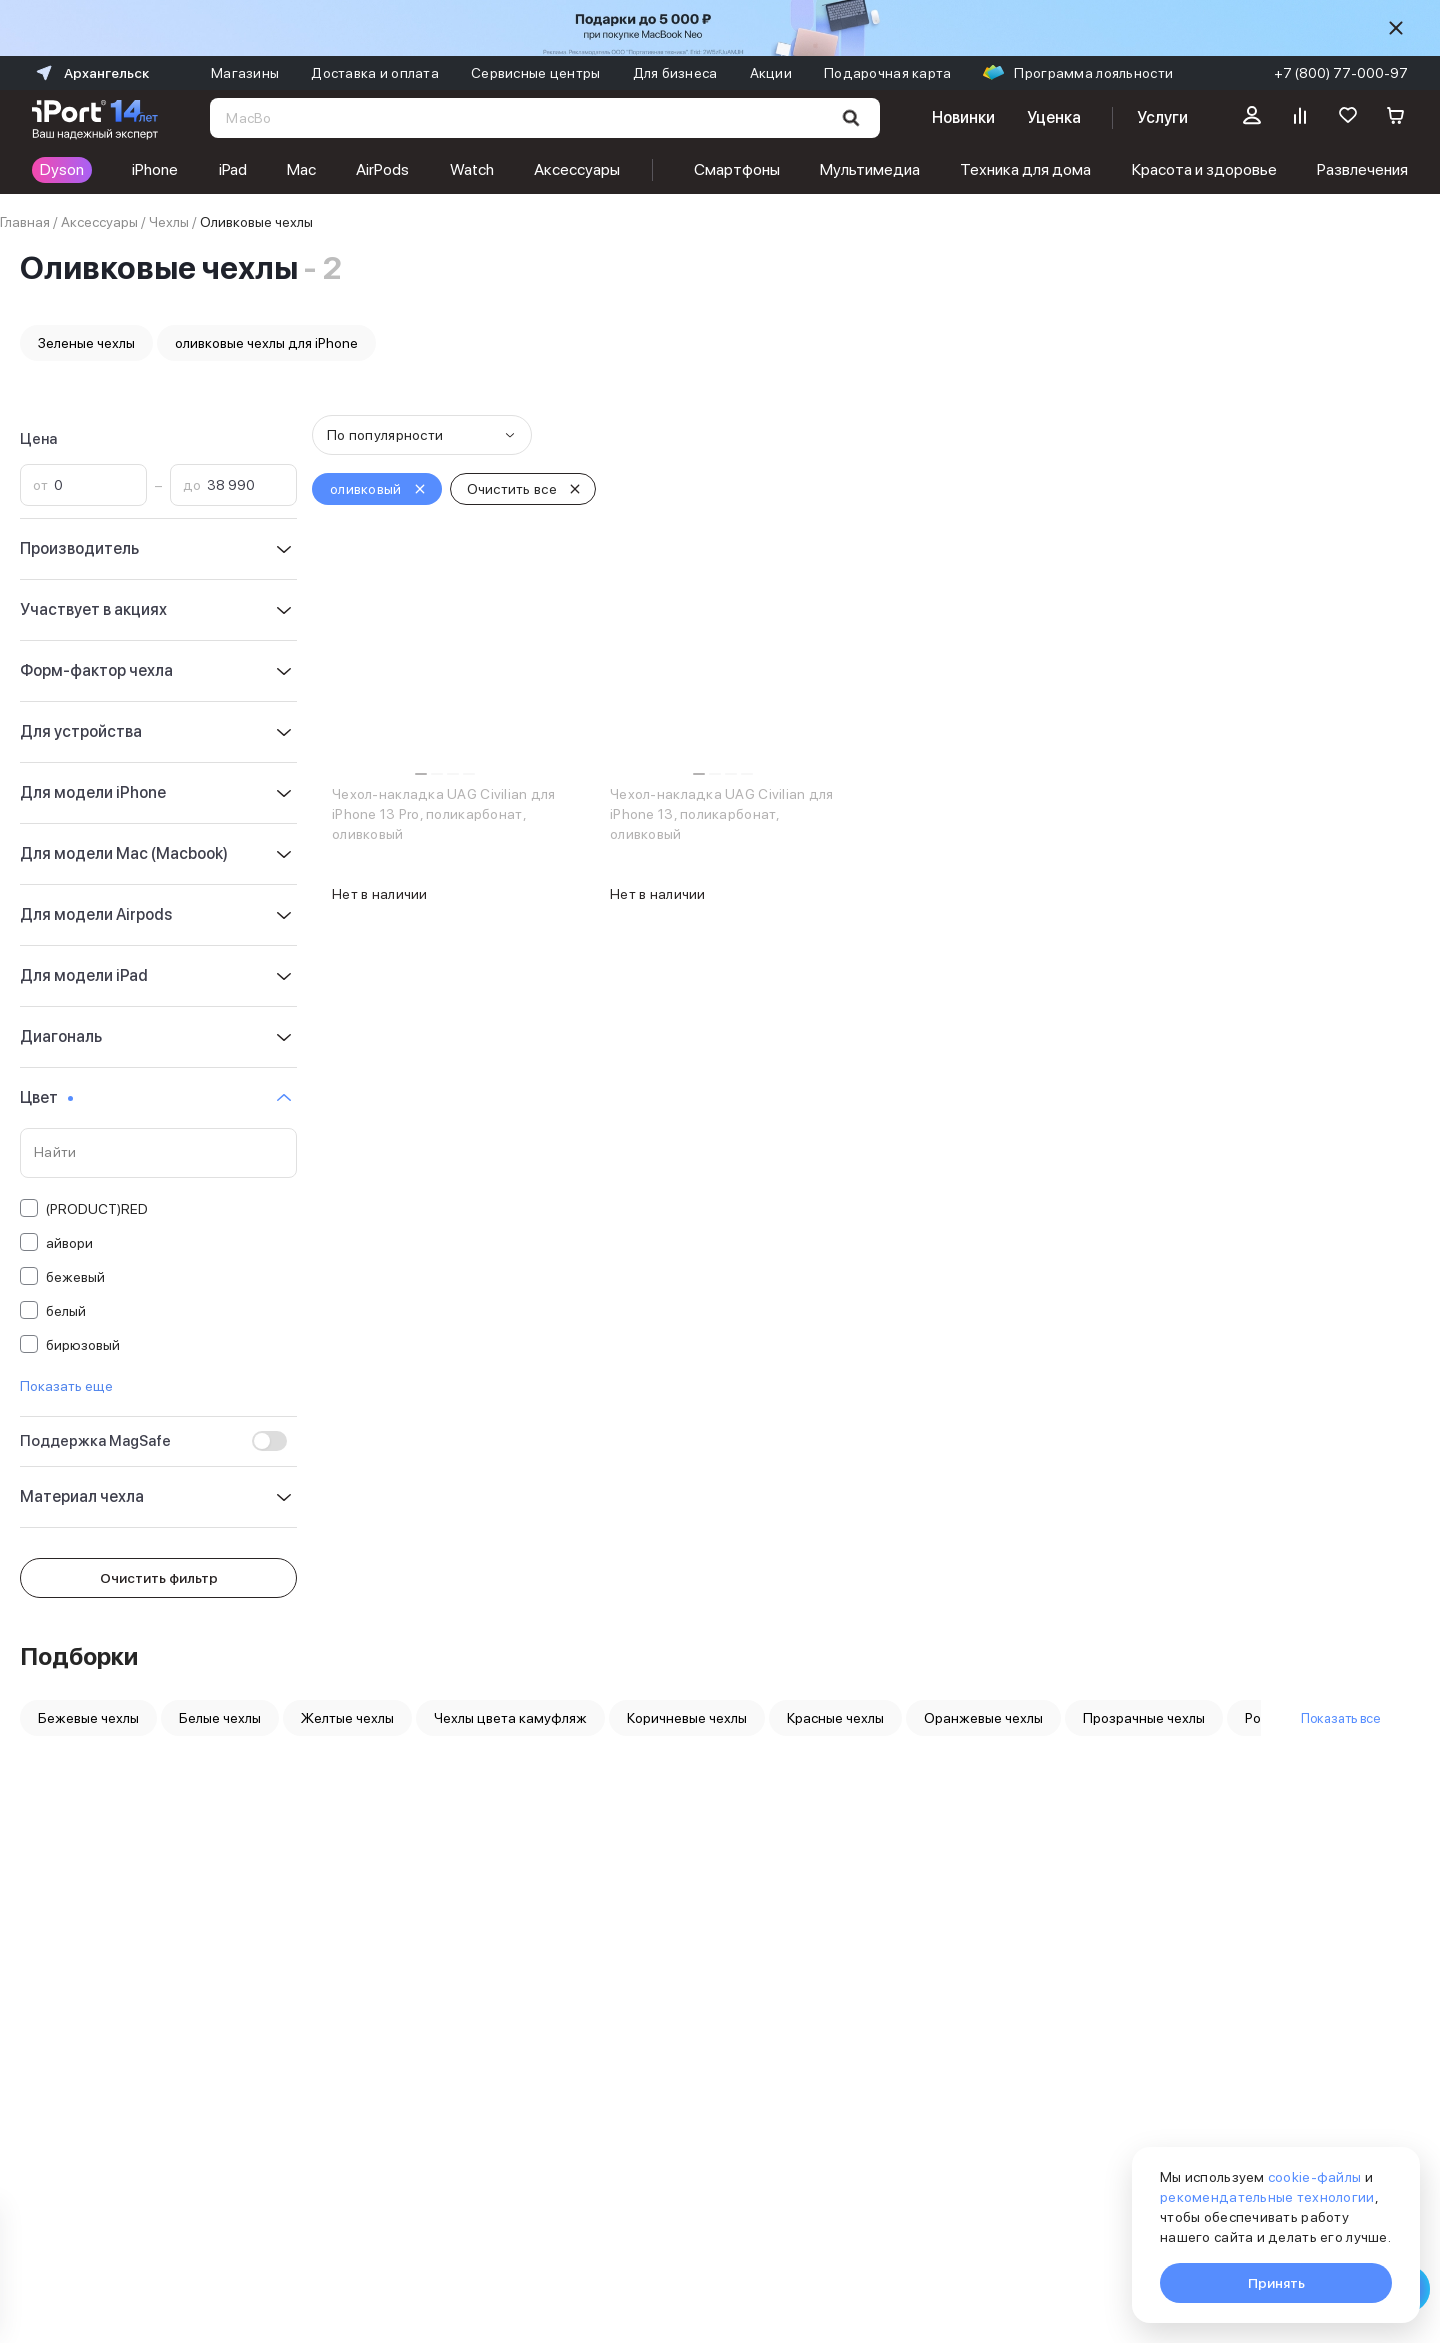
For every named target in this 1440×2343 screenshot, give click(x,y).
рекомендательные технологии (1267, 2197)
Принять (1276, 2283)
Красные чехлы (835, 1718)
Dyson (62, 169)
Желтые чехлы (347, 1718)
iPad (233, 169)
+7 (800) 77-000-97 (1341, 73)
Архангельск (90, 73)
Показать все (1340, 1718)
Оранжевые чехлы (983, 1718)
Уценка (1054, 117)
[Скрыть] (1396, 28)
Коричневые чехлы (687, 1718)
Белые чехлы (220, 1718)
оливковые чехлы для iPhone (266, 343)
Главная (25, 222)
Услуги (1162, 117)
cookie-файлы (1314, 2177)
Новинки (963, 117)
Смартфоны (737, 169)
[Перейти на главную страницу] (95, 118)
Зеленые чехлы (86, 343)
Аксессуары (577, 169)
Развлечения (1362, 169)
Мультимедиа (870, 169)
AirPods (382, 169)
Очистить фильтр (159, 1578)
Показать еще (66, 1386)
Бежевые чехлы (88, 1718)
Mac (301, 169)
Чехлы (169, 222)
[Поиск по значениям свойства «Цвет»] (158, 1153)
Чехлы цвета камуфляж (510, 1718)
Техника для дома (1025, 169)
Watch (472, 169)
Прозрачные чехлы (1144, 1718)
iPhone (155, 169)
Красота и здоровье (1204, 169)
